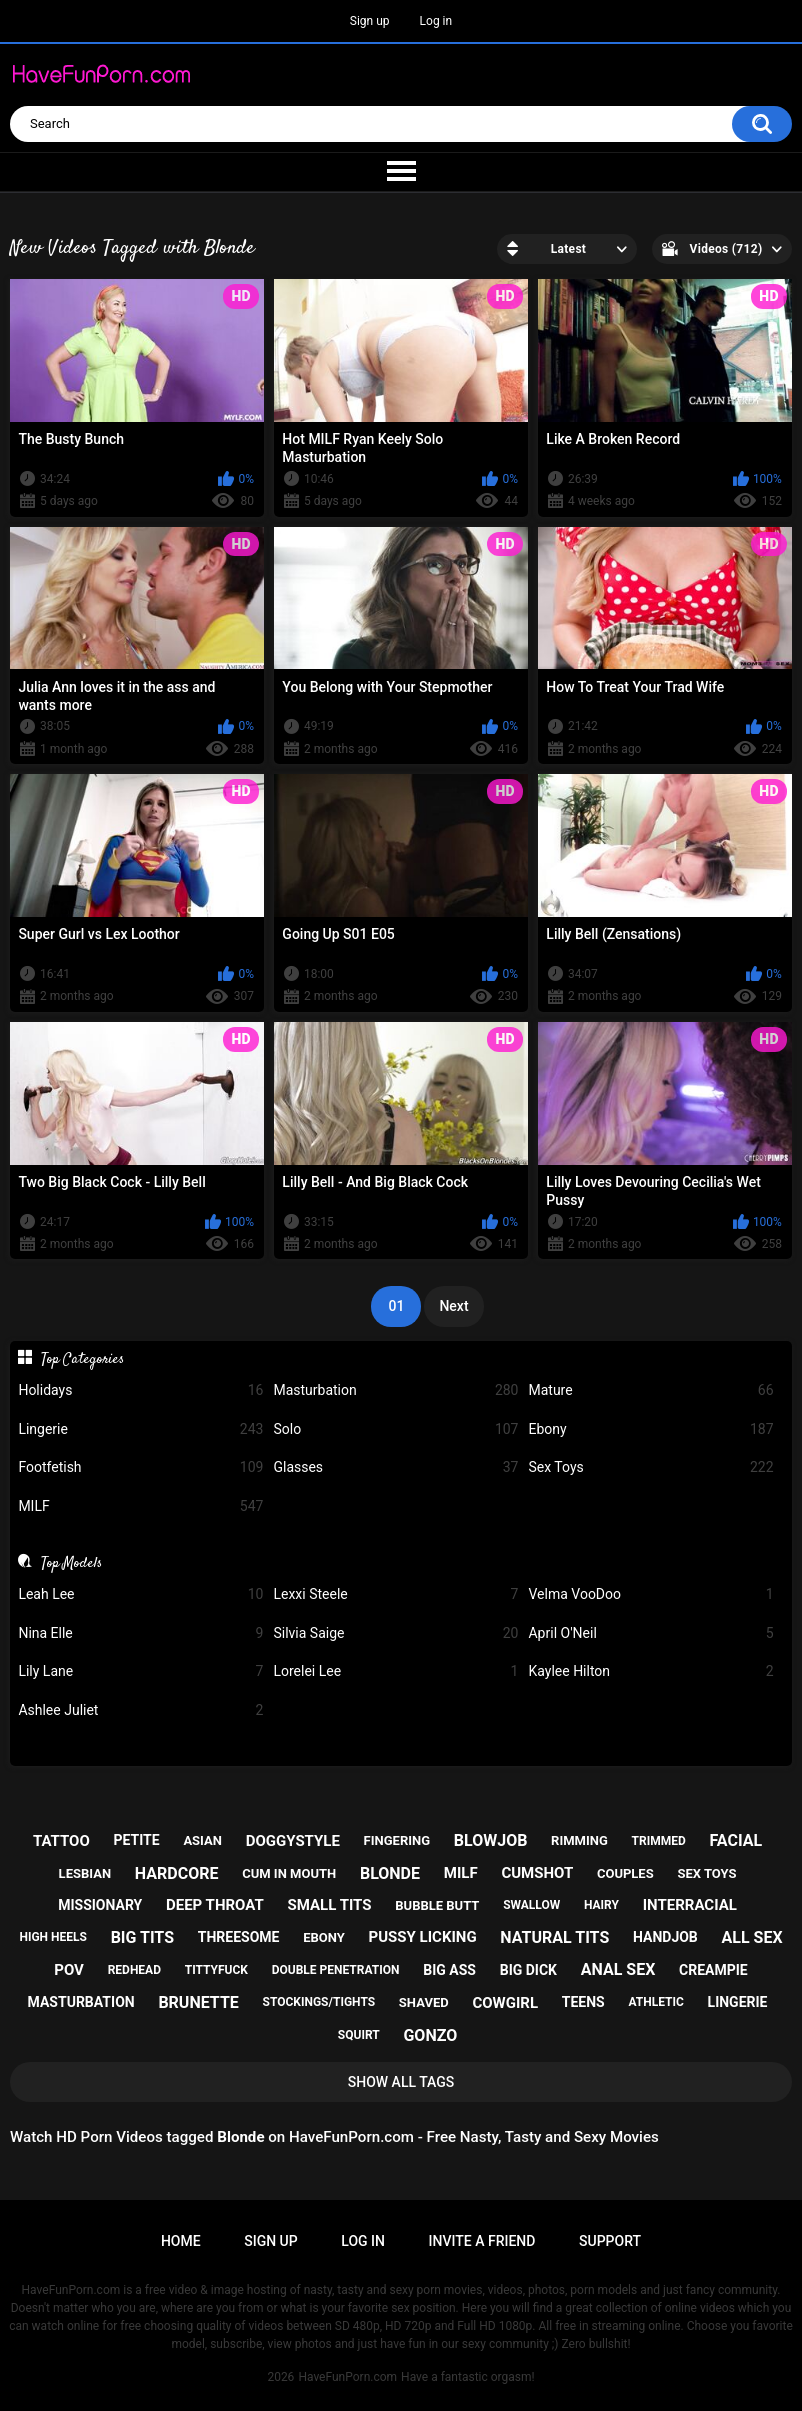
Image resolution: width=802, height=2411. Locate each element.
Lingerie (140, 1429)
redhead (134, 1970)
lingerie (738, 2002)
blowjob (491, 1840)
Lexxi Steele (395, 1594)
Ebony (650, 1429)
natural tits (554, 1937)
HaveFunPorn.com (347, 2377)
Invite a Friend (482, 2241)
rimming (579, 1840)
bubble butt (437, 1905)
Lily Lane (140, 1671)
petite (136, 1840)
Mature (650, 1390)
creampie (713, 1970)
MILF (140, 1506)
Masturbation (395, 1390)
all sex (752, 1937)
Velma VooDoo (650, 1594)
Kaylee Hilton (650, 1671)
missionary (100, 1905)
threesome (239, 1937)
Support (610, 2241)
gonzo (430, 2035)
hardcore (177, 1873)
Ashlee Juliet (140, 1710)
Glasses (395, 1467)
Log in (436, 21)
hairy (601, 1905)
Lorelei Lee (395, 1671)
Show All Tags (401, 2082)
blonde (390, 1873)
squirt (359, 2035)
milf (461, 1873)
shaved (424, 2002)
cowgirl (505, 2003)
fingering (397, 1840)
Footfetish (140, 1467)
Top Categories (82, 1359)
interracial (690, 1905)
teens (583, 2002)
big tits (142, 1937)
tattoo (61, 1841)
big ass (449, 1970)
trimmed (659, 1841)
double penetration (336, 1970)
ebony (324, 1937)
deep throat (215, 1905)
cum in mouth (289, 1873)
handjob (665, 1937)
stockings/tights (319, 2002)
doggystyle (293, 1841)
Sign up (370, 21)
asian (202, 1840)
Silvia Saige (395, 1633)
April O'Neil (650, 1633)
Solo (395, 1429)
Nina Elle (140, 1633)
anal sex (618, 1969)
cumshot (537, 1873)
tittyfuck (216, 1970)
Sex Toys (650, 1467)
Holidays (140, 1390)
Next (453, 1306)
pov (69, 1970)
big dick (528, 1970)
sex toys (706, 1873)
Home (181, 2241)
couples (625, 1873)
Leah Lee (140, 1594)
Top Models (71, 1563)
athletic (655, 2002)
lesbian (85, 1873)
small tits (330, 1905)
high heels (52, 1937)
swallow (531, 1905)
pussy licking (423, 1937)
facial (736, 1840)
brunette (198, 2002)
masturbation (81, 2002)
